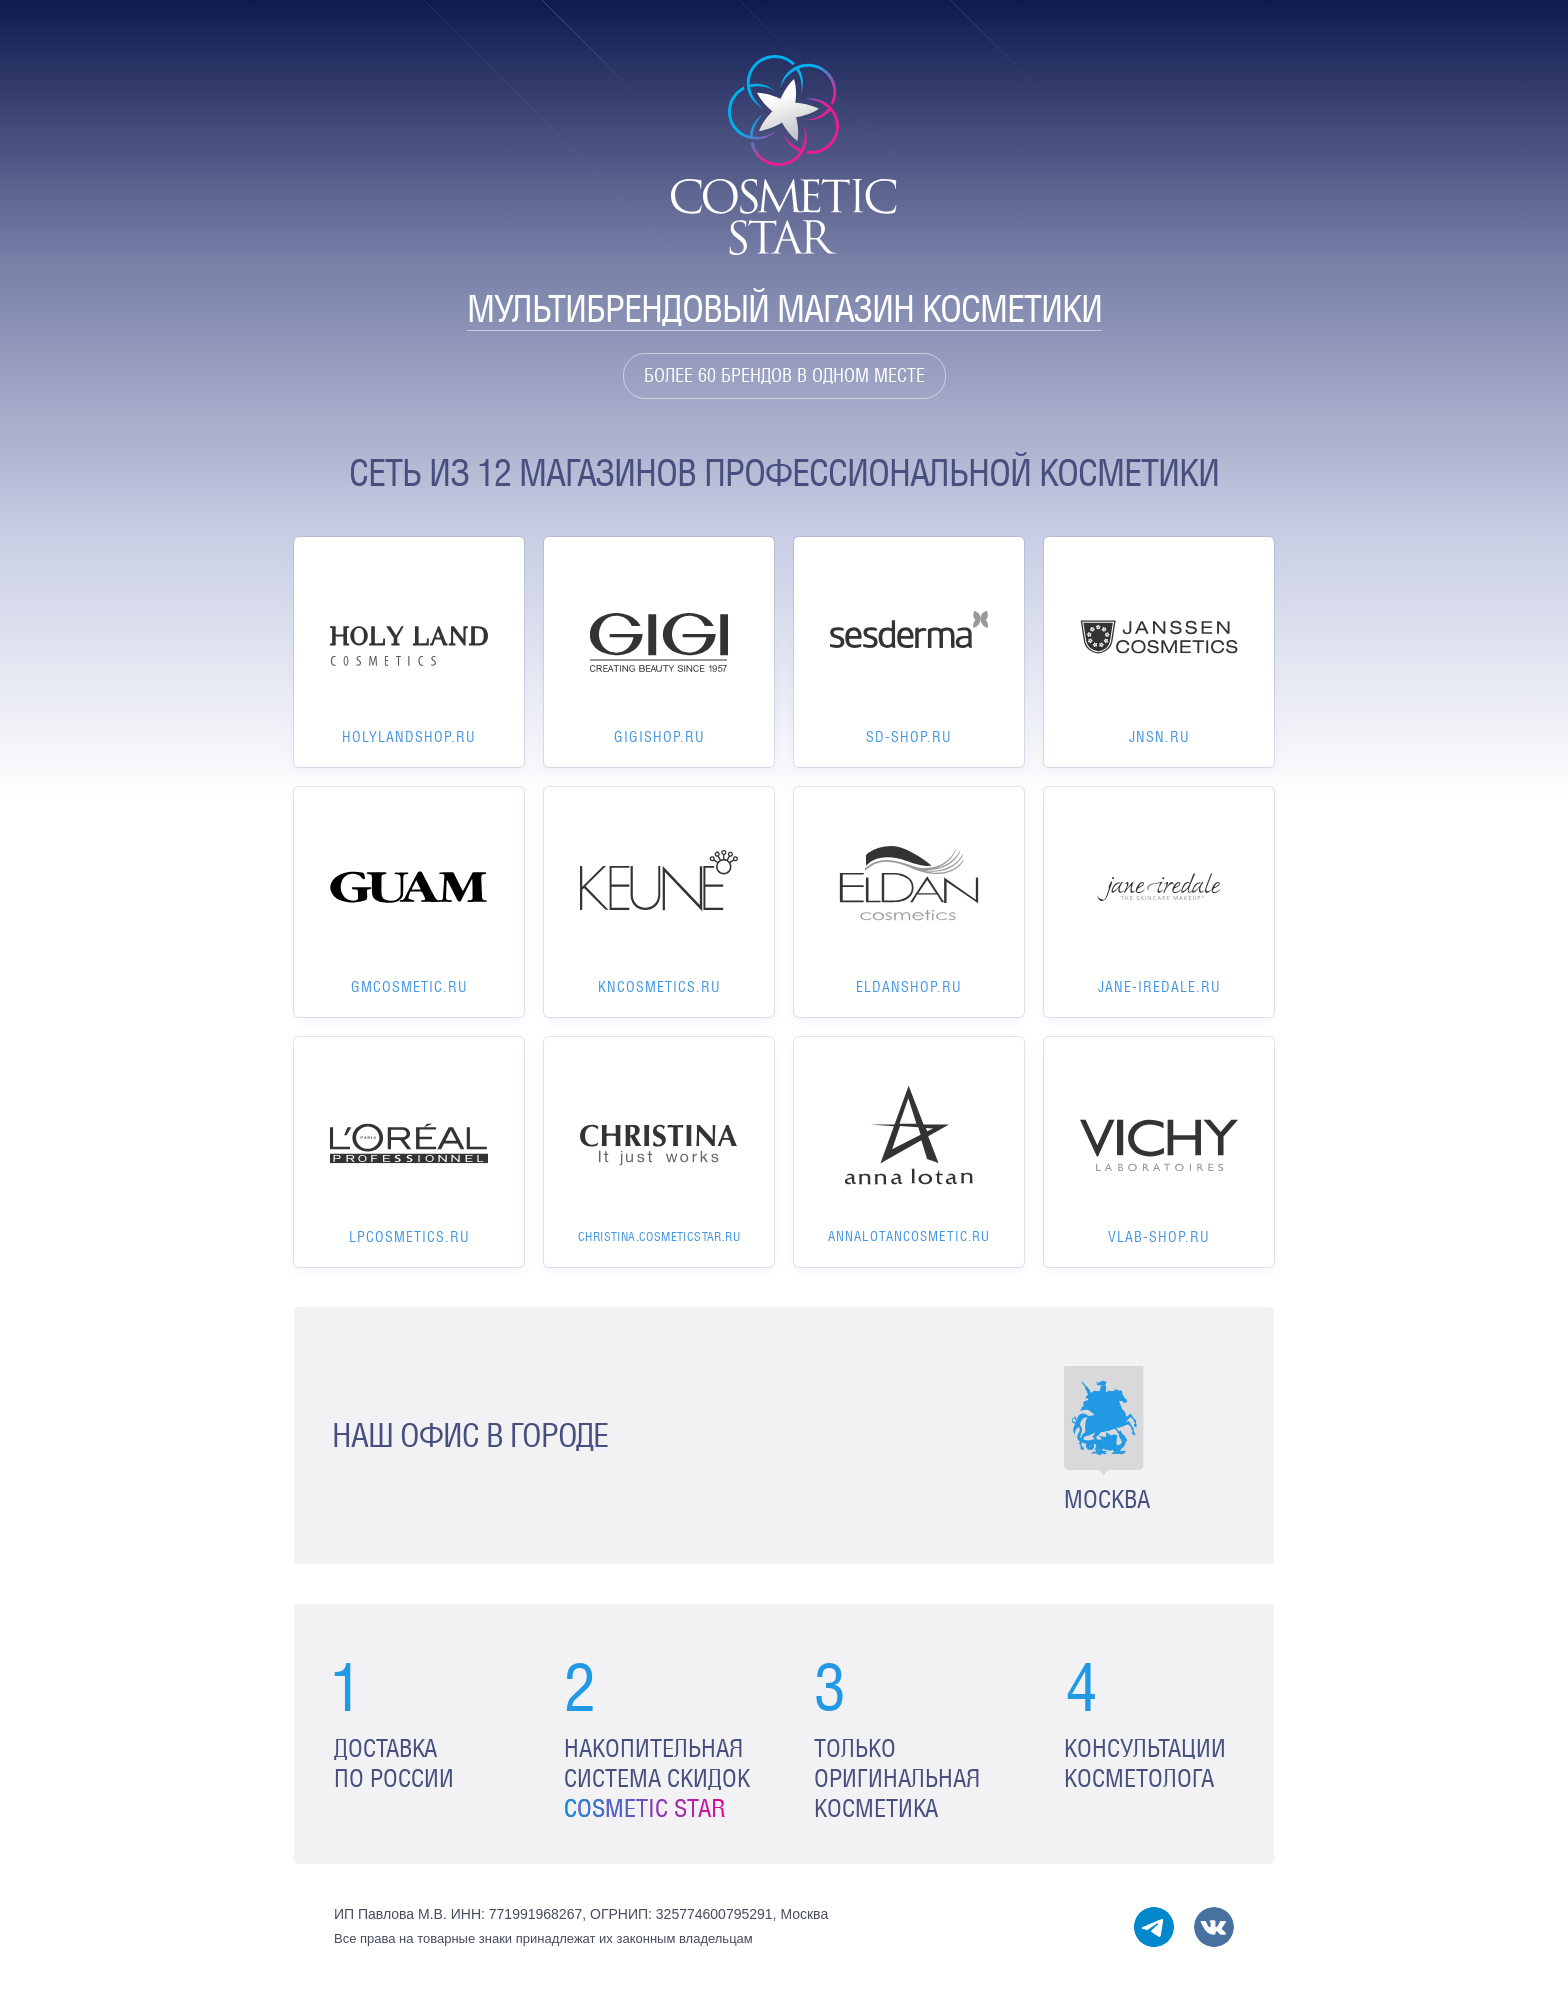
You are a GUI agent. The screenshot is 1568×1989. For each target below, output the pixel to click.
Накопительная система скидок (657, 1778)
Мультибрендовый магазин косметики (784, 308)
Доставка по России (394, 1763)
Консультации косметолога (1145, 1763)
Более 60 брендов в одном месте (784, 375)
